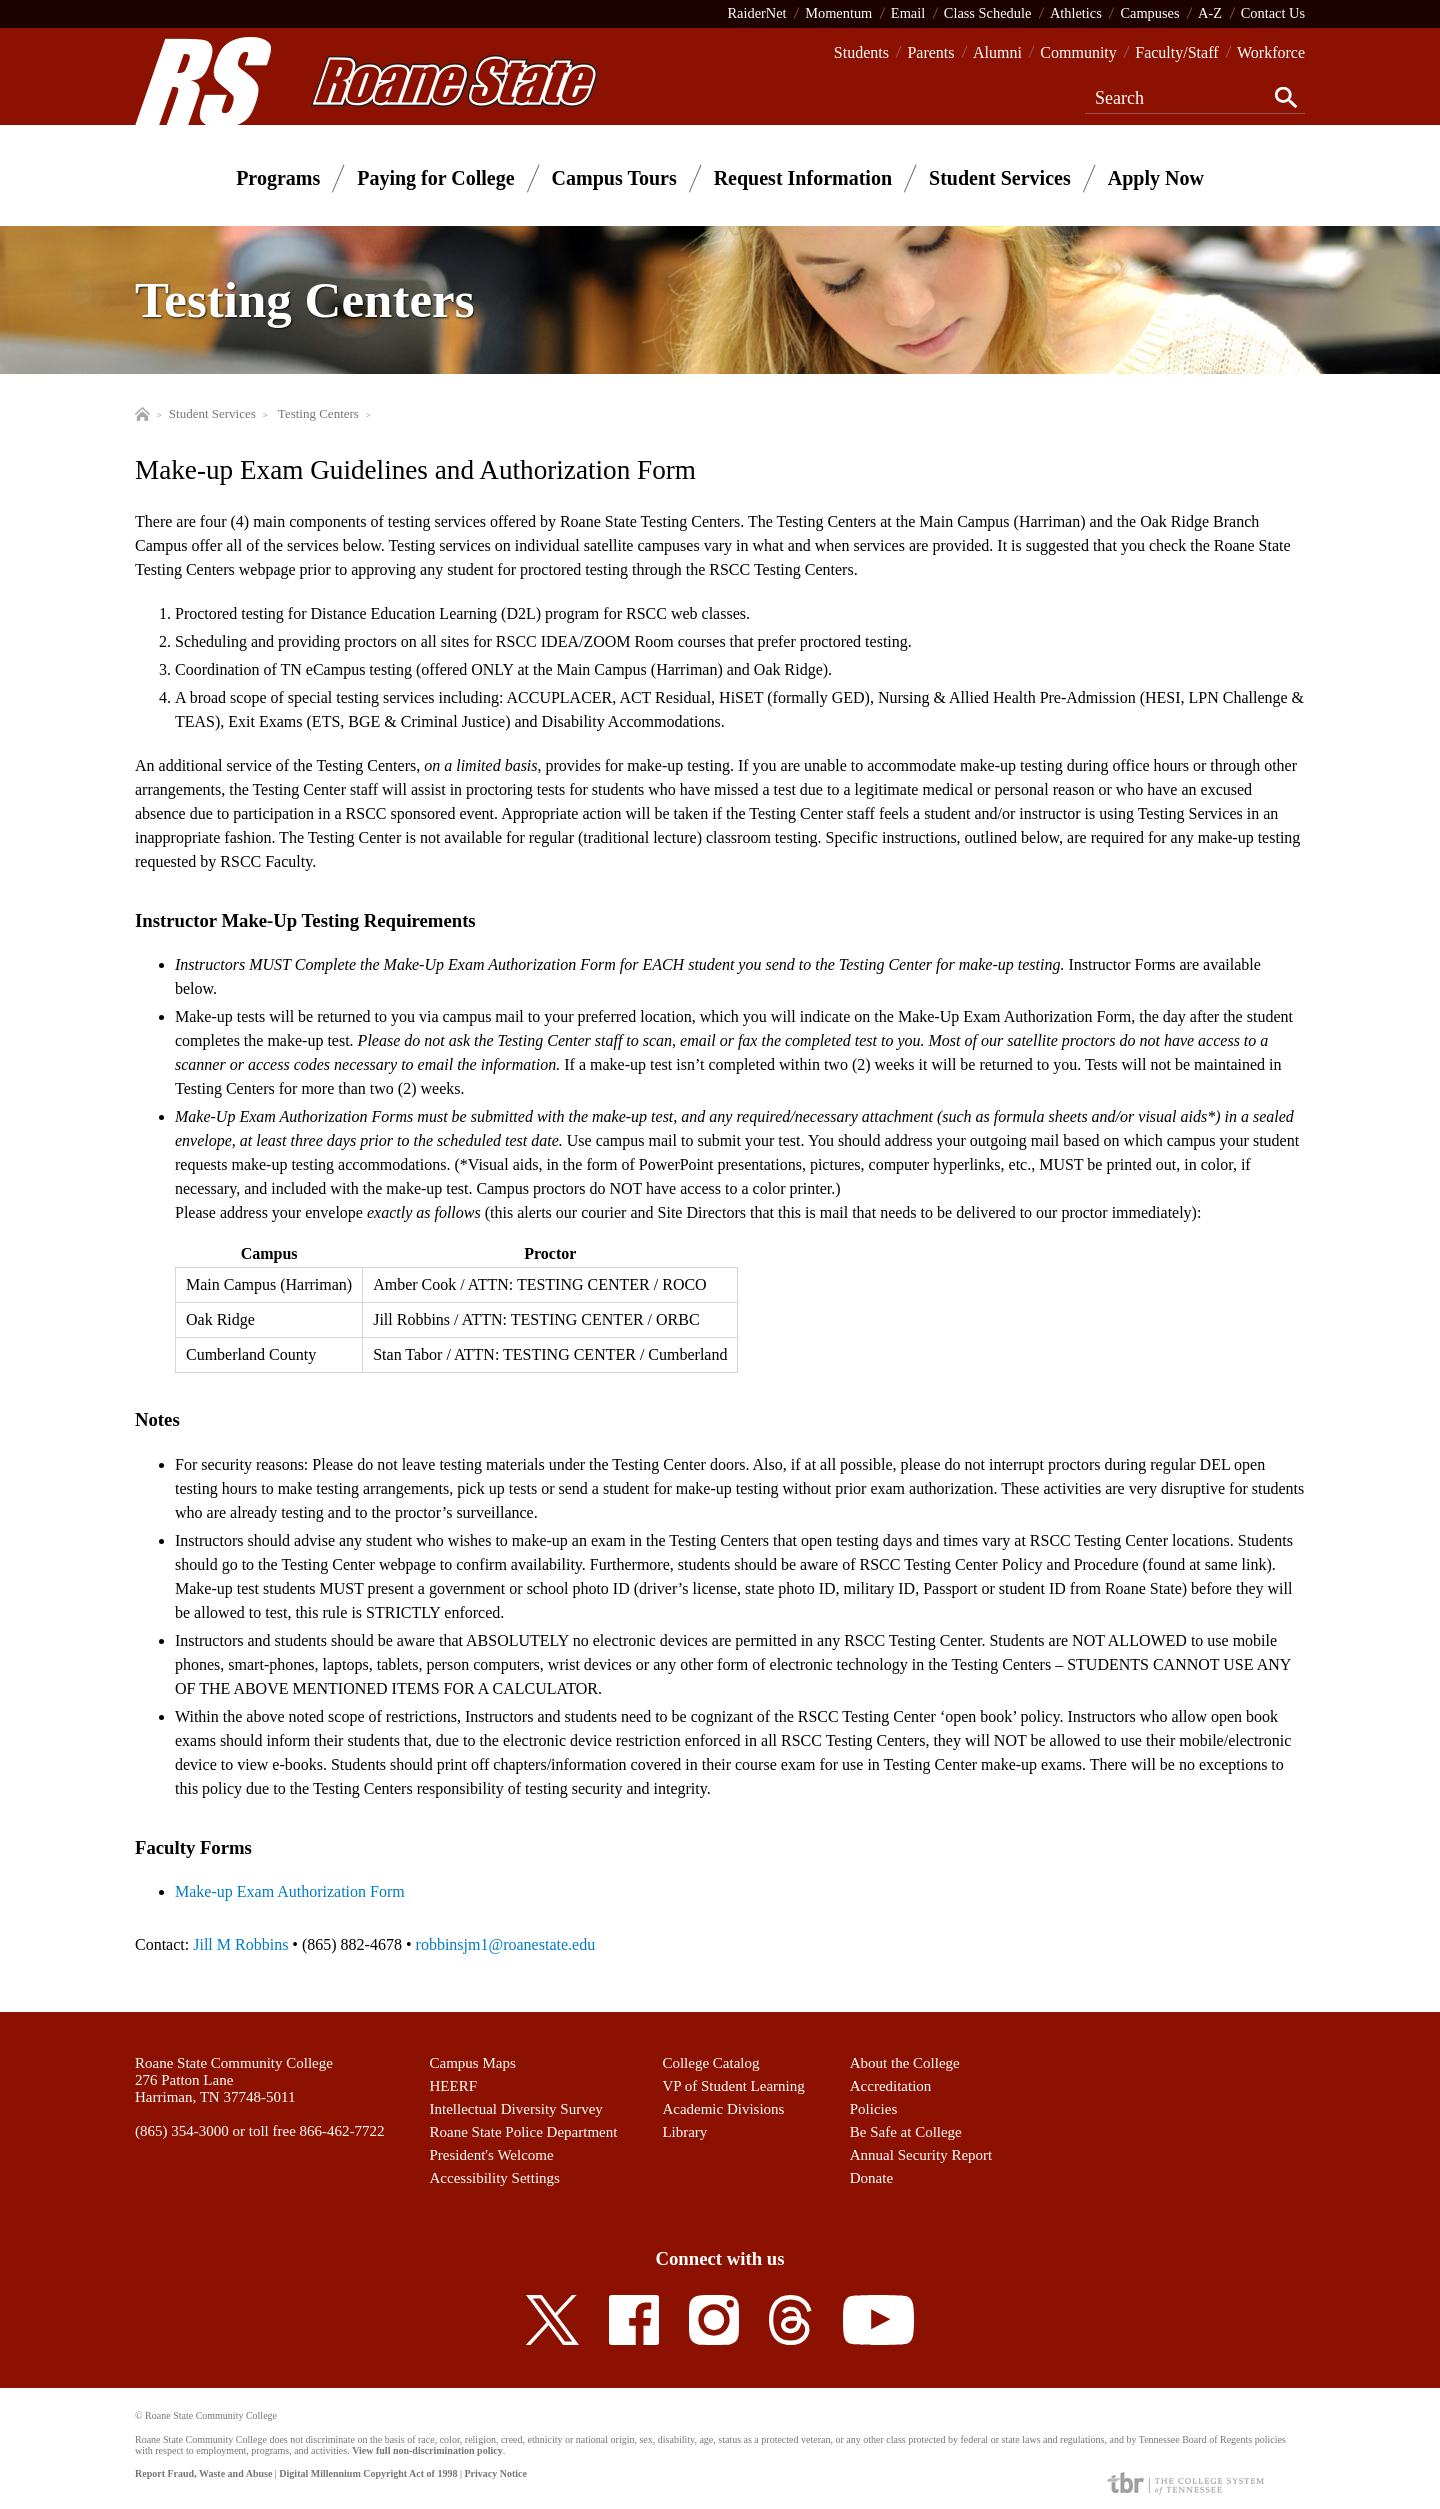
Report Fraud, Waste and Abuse (203, 2473)
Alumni (997, 52)
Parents (930, 52)
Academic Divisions (723, 2109)
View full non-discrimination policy (427, 2450)
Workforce (1271, 52)
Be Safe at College (906, 2132)
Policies (874, 2109)
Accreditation (891, 2086)
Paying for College (435, 178)
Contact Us (1273, 13)
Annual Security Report (921, 2155)
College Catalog (710, 2063)
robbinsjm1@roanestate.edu (506, 1944)
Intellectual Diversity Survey (516, 2109)
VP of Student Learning (733, 2086)
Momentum (838, 13)
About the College (905, 2063)
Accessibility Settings (495, 2178)
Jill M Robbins (240, 1944)
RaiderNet (756, 13)
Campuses (1149, 13)
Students (861, 52)
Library (684, 2132)
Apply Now (1156, 178)
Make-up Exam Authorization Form (290, 1891)
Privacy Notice (495, 2473)
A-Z (1210, 13)
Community (1078, 52)
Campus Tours (614, 178)
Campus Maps (473, 2063)
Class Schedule (988, 13)
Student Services (1000, 178)
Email (908, 13)
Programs (278, 178)
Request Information (803, 178)
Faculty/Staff (1176, 52)
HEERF (454, 2086)
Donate (871, 2178)
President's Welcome (492, 2155)
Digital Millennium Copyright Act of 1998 (368, 2473)
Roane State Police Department (524, 2132)
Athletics (1076, 13)
